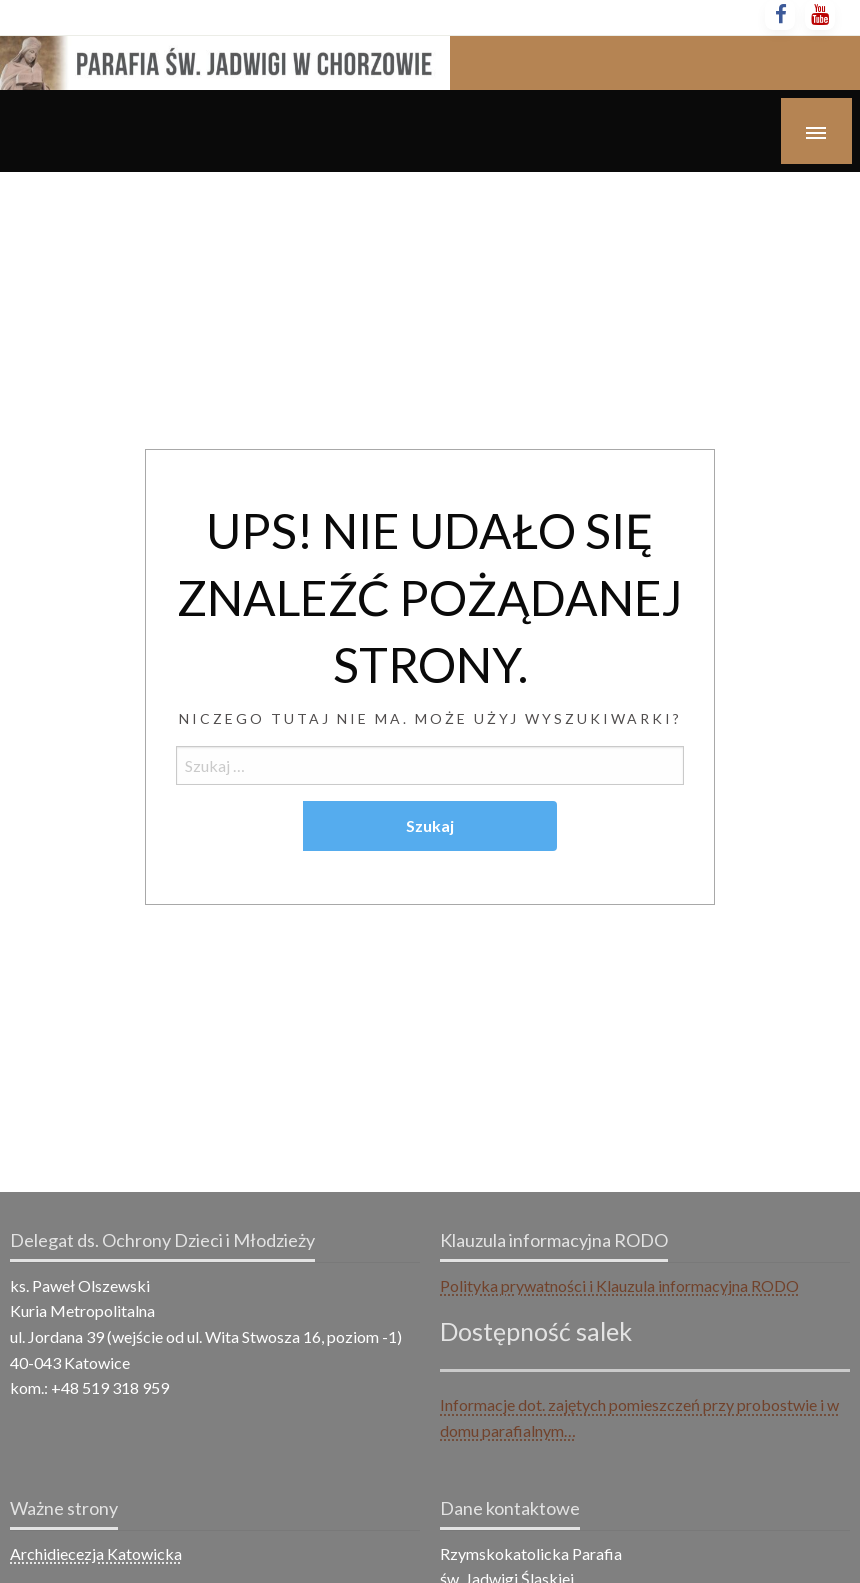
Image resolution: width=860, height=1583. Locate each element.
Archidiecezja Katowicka (96, 1553)
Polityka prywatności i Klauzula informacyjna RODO (619, 1285)
